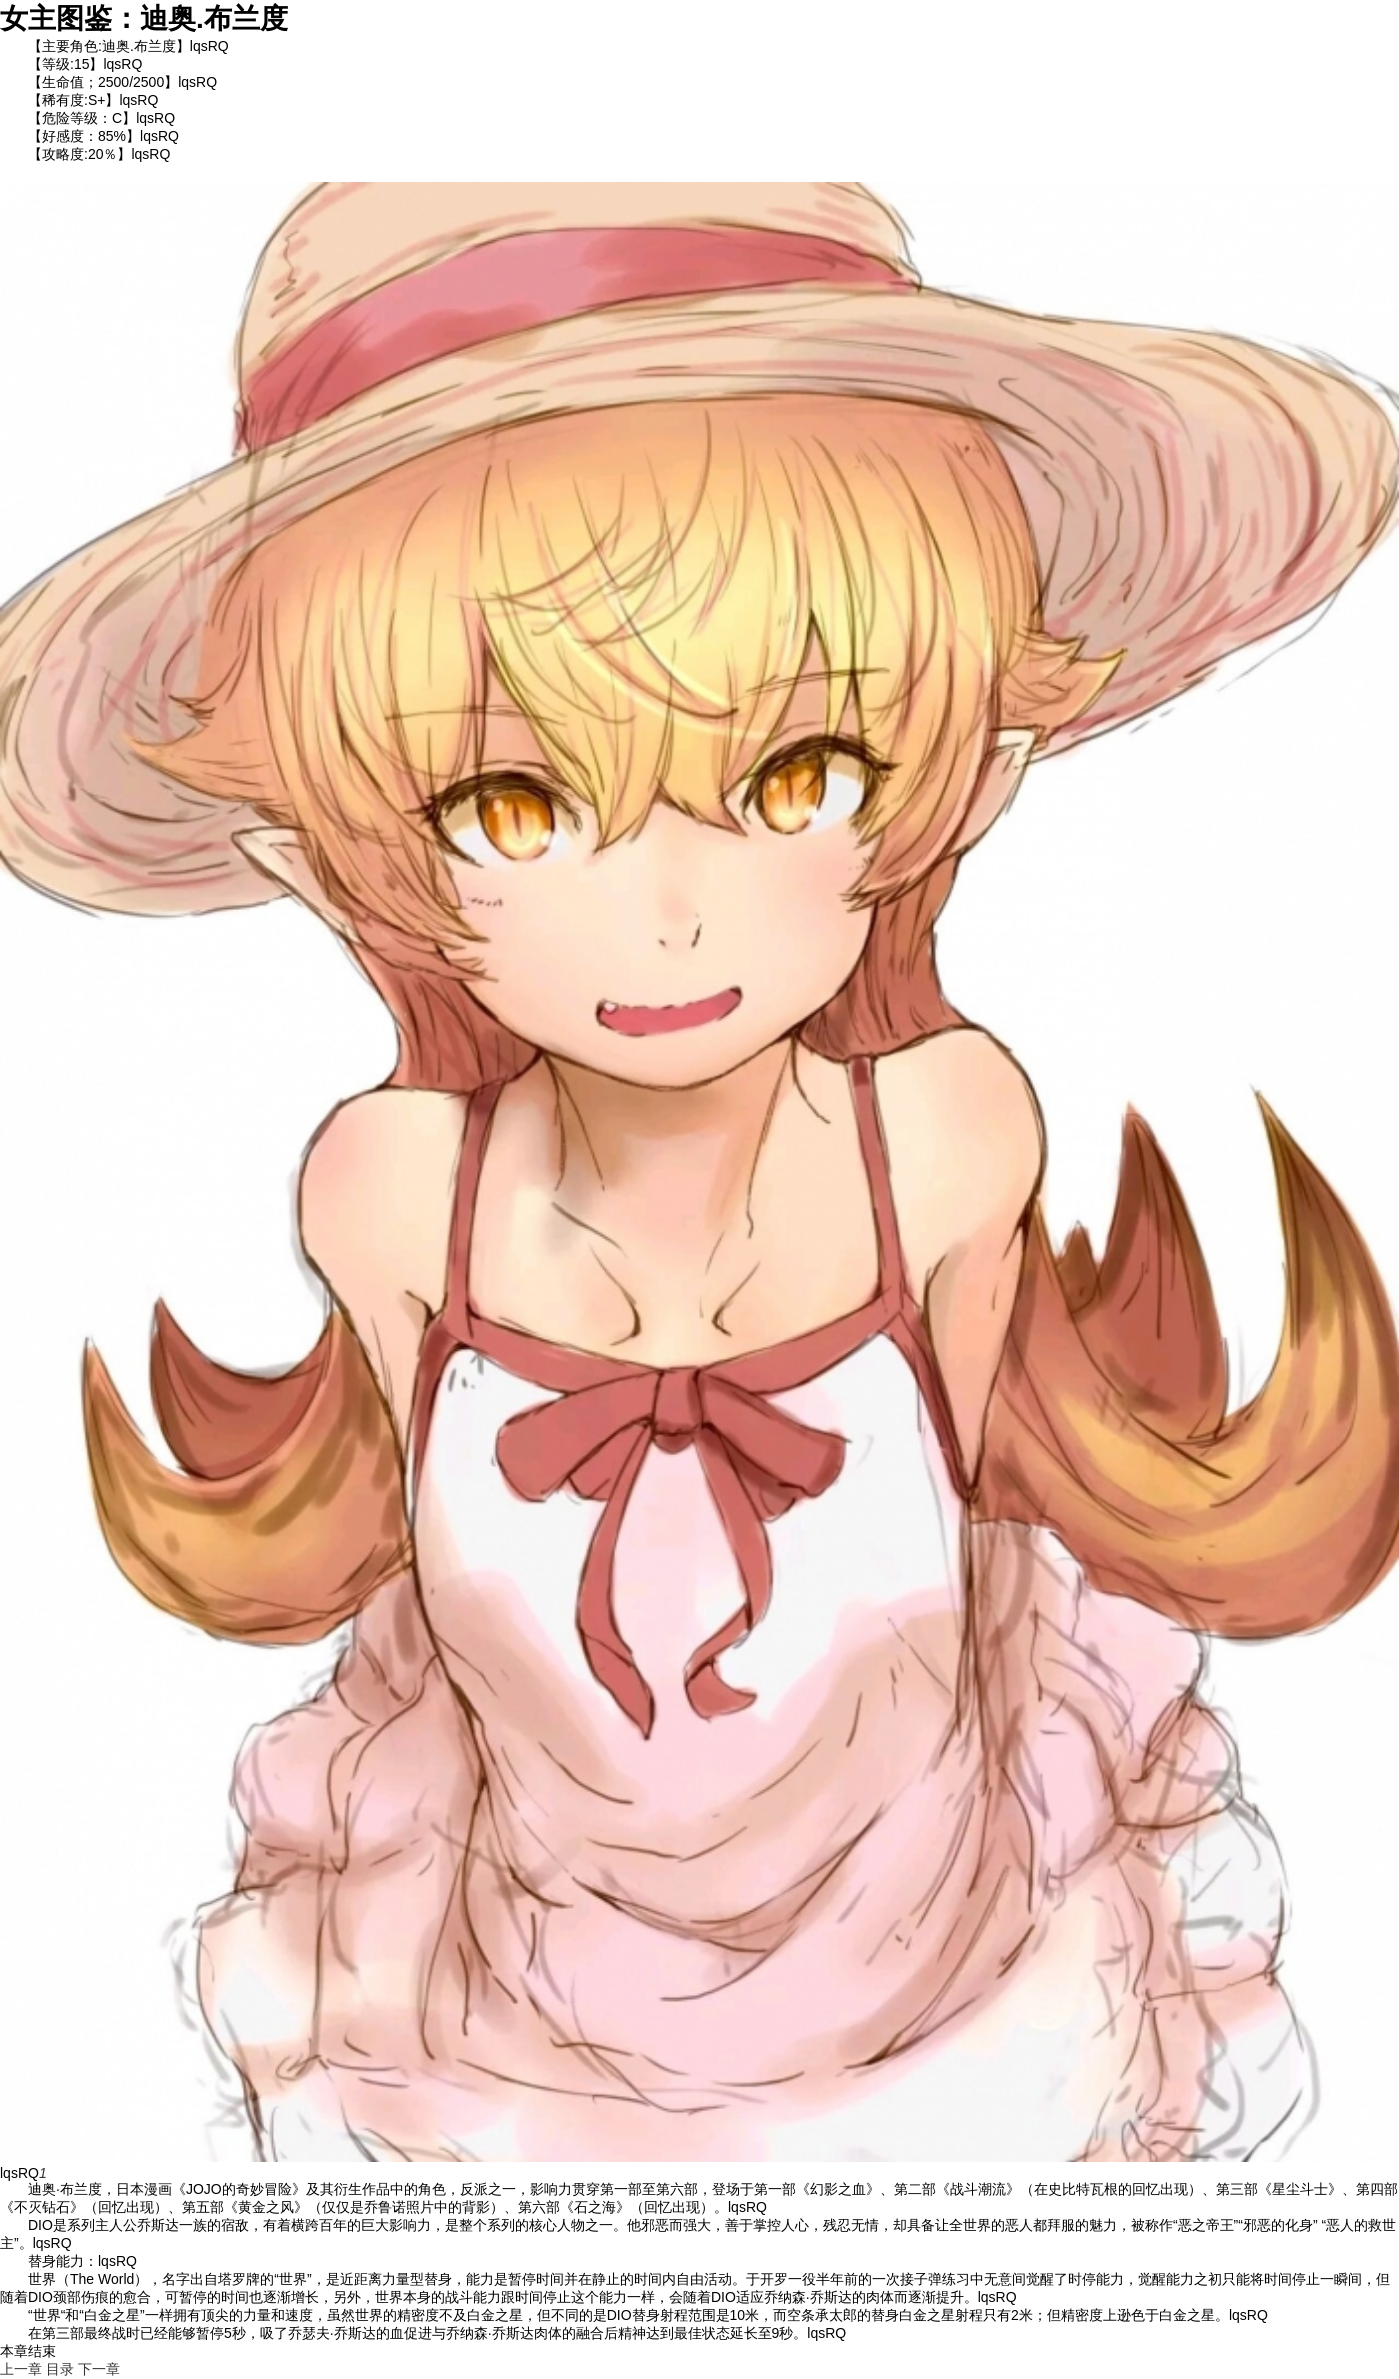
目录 (60, 2369)
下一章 (99, 2369)
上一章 (21, 2369)
